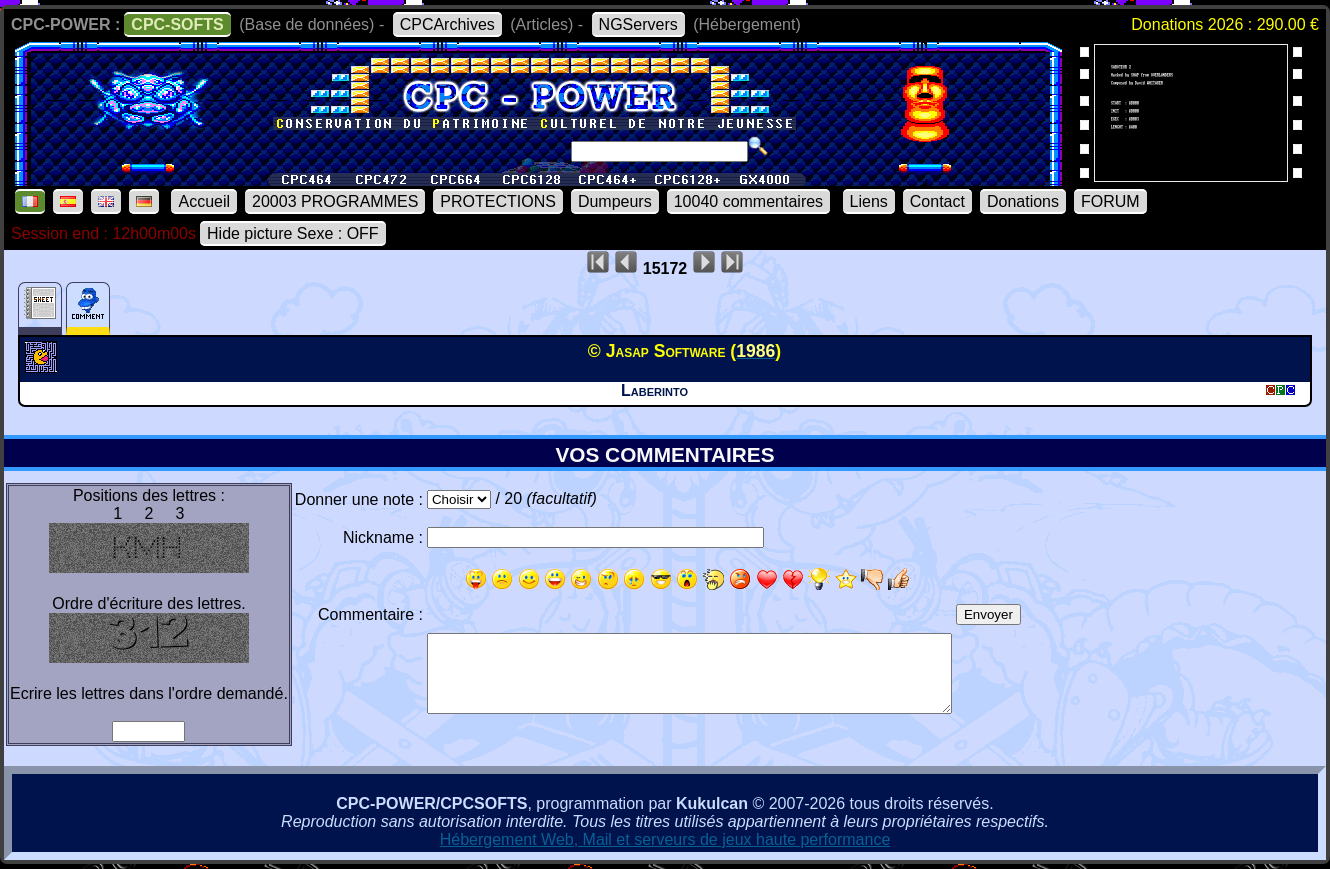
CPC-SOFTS (177, 24)
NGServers (638, 24)
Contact (937, 201)
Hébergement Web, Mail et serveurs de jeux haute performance (665, 839)
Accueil (204, 201)
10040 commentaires (748, 201)
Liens (869, 201)
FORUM (1110, 201)
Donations (1023, 201)
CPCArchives (447, 24)
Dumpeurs (615, 201)
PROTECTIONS (498, 201)
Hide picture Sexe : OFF (293, 233)
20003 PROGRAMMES (335, 201)
